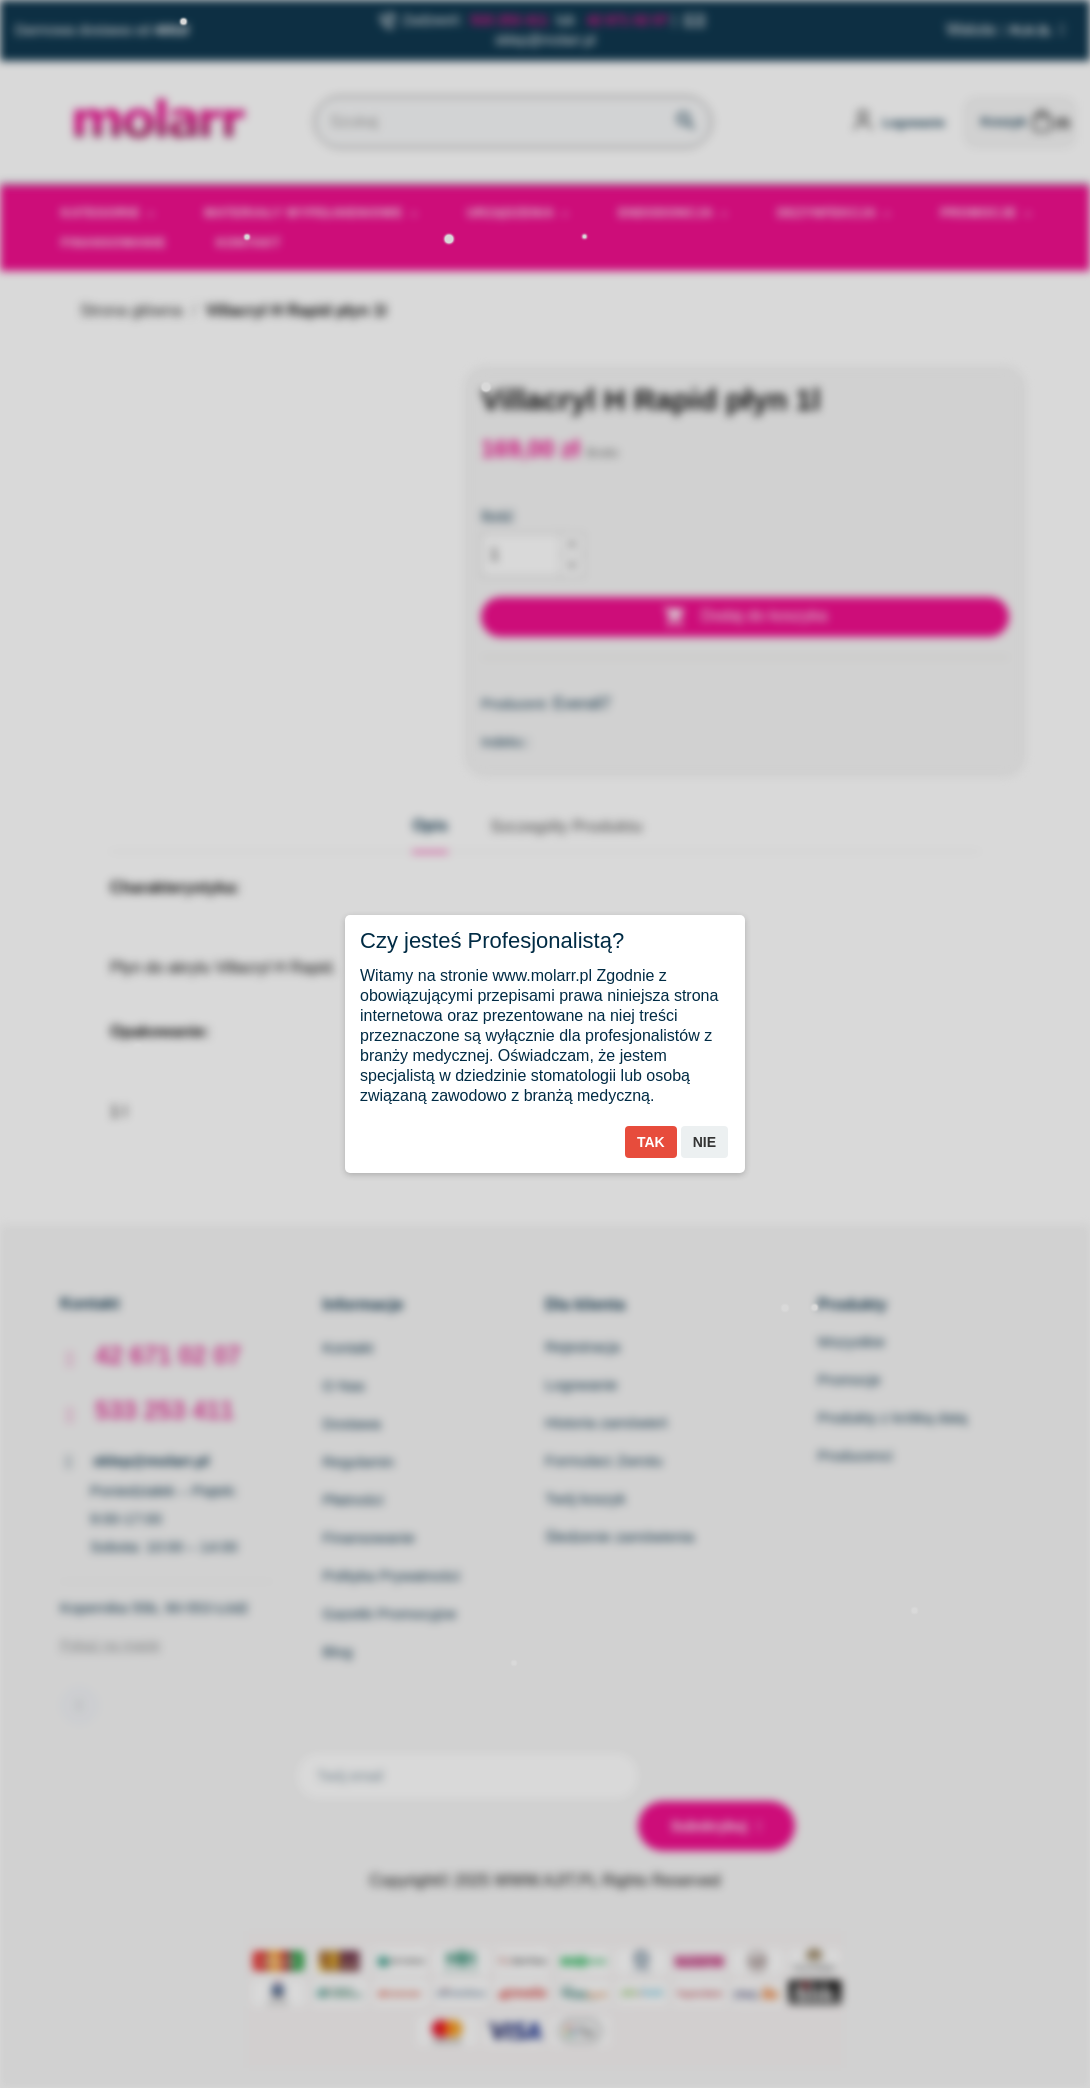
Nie (704, 1142)
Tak (651, 1142)
